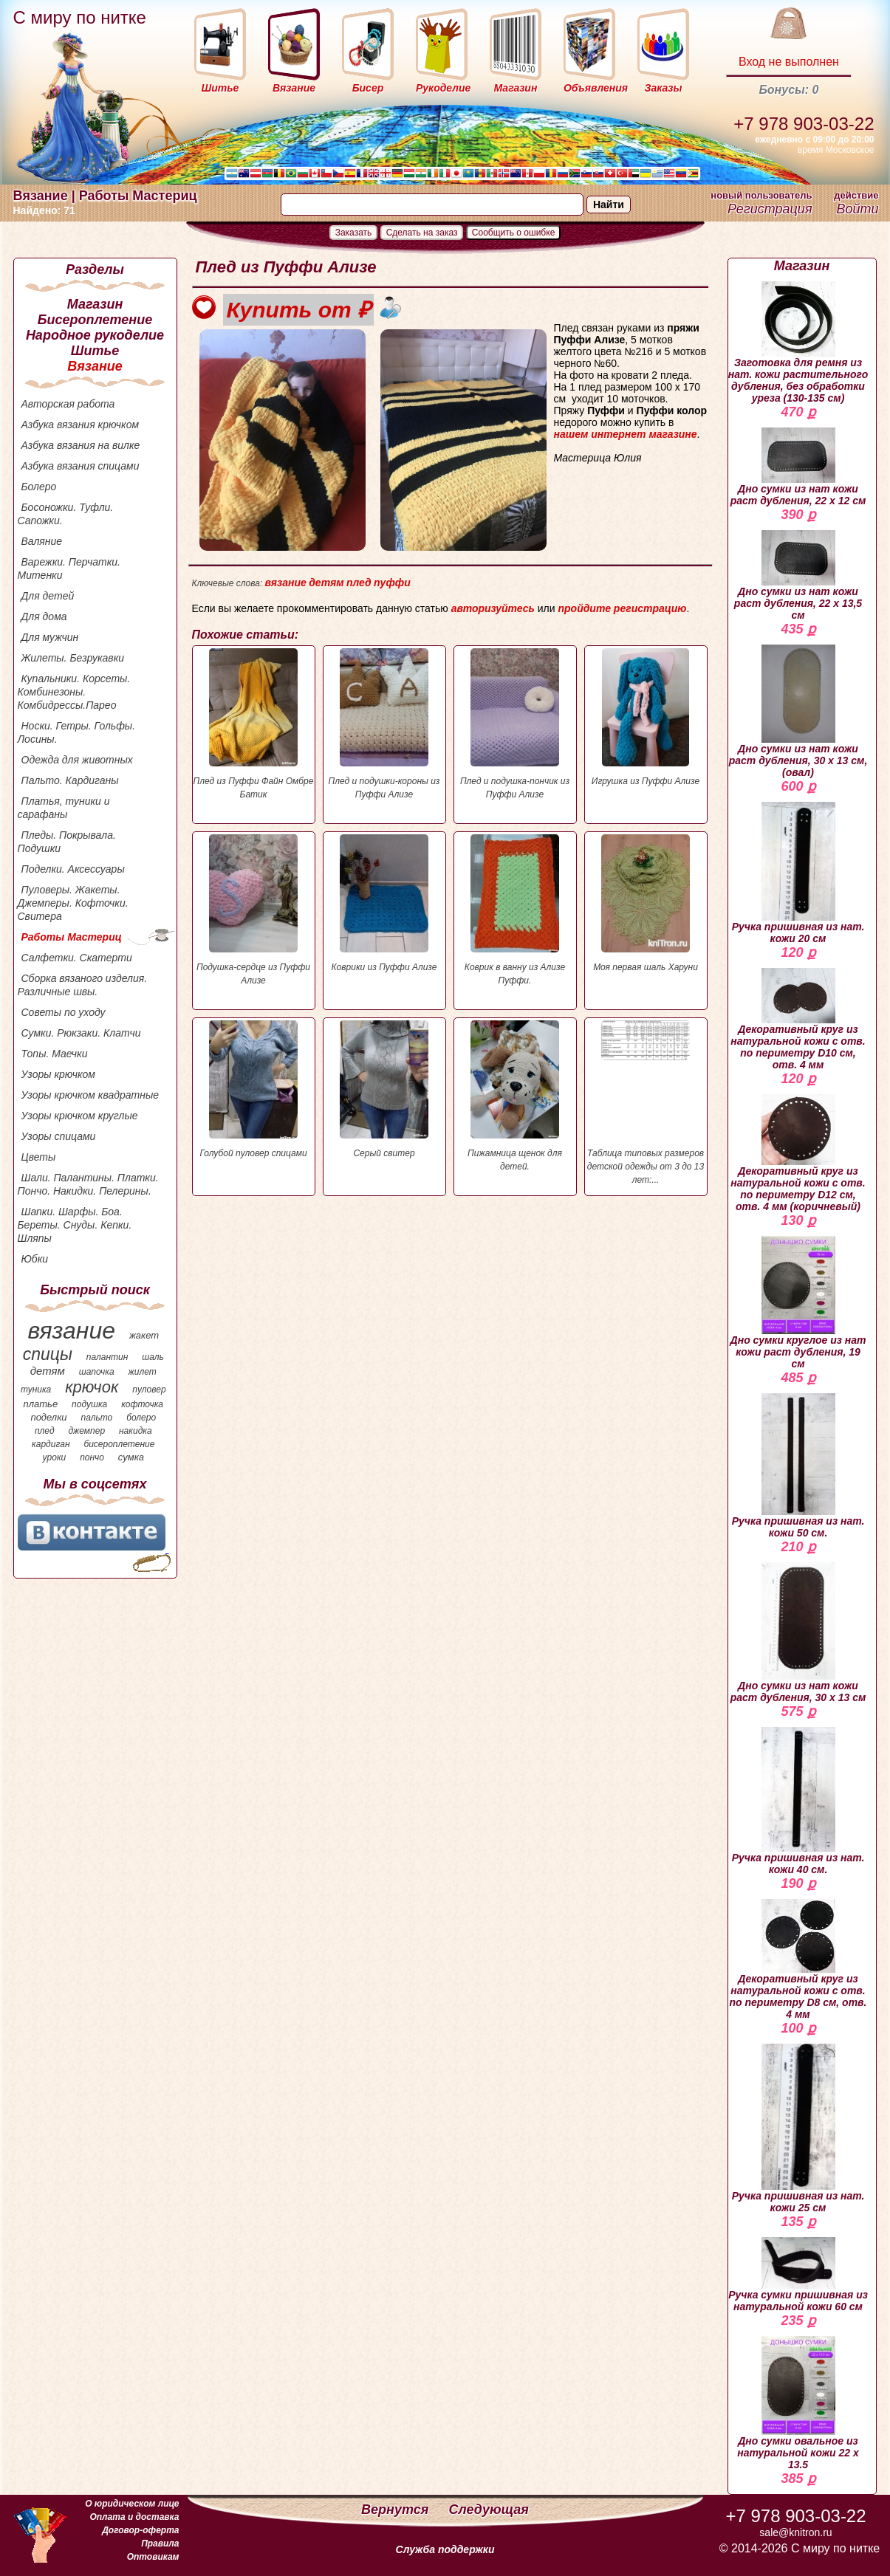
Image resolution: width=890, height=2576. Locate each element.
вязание (71, 1330)
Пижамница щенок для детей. (515, 1096)
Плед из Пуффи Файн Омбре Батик (254, 724)
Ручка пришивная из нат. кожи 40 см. (798, 1801)
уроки (54, 1457)
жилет (143, 1372)
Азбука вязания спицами (80, 466)
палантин (107, 1357)
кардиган (50, 1444)
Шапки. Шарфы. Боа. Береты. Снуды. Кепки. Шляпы (75, 1225)
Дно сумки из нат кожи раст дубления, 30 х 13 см (798, 1632)
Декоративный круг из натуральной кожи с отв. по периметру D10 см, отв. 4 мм (797, 1019)
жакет (144, 1335)
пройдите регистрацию (622, 608)
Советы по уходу (63, 1012)
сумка (131, 1457)
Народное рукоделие (95, 335)
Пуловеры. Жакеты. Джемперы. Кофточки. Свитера (73, 903)
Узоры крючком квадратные (90, 1095)
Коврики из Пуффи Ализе (384, 903)
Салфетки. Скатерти (76, 958)
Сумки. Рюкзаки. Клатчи (81, 1033)
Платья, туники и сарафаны (64, 807)
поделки (48, 1417)
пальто (96, 1417)
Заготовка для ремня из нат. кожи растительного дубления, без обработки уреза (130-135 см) (798, 342)
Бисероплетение (95, 319)
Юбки (35, 1259)
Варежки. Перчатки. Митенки (69, 568)
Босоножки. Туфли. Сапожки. (66, 513)
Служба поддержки (445, 2549)
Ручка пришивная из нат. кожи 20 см (798, 873)
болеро (141, 1417)
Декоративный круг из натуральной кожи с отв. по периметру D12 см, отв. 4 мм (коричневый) (797, 1153)
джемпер (86, 1431)
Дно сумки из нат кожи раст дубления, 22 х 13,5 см (798, 575)
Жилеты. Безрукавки (73, 658)
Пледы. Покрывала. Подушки (67, 841)
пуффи (392, 582)
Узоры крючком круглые (79, 1116)
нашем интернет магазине (625, 434)
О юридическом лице (132, 2503)
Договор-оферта (140, 2530)
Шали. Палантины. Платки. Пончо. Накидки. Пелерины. (88, 1184)
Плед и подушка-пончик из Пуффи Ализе (515, 724)
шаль (153, 1357)
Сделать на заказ (422, 232)
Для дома (44, 616)
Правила (160, 2543)
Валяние (42, 541)
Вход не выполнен (789, 61)
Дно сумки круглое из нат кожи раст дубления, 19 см (798, 1303)
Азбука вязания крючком (80, 424)
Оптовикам (153, 2557)
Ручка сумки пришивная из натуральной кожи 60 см (798, 2275)
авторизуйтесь (493, 608)
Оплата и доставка (134, 2517)
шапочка (96, 1372)
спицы (47, 1354)
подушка (89, 1404)
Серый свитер (384, 1089)
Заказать (353, 232)
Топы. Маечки (54, 1053)
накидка (135, 1431)
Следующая (489, 2509)
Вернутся (396, 2509)
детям (47, 1370)
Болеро (39, 486)
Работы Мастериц (71, 937)
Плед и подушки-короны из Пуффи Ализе (384, 724)
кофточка (142, 1404)
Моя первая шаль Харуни (646, 903)
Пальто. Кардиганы (70, 780)
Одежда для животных (77, 760)
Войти (857, 209)
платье (41, 1403)
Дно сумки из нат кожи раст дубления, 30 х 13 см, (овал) (798, 711)
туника (36, 1389)
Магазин (95, 304)
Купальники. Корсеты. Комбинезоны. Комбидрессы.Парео (74, 692)
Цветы (38, 1157)
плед (45, 1431)
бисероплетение (118, 1444)
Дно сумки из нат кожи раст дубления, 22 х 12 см (798, 466)
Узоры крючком (58, 1074)
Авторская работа (68, 404)
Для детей (48, 596)
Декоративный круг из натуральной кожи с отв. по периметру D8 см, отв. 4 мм (798, 1959)
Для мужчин (50, 637)
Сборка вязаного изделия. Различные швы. (83, 984)
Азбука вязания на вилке (80, 445)
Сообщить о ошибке (513, 232)
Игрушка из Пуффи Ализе (646, 717)
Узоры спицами (58, 1136)
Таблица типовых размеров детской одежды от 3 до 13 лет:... (646, 1102)
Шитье (95, 350)
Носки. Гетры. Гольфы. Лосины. (77, 732)
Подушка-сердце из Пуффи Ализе (254, 910)
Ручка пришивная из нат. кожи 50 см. (798, 1466)
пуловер (148, 1389)
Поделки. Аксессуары (73, 869)
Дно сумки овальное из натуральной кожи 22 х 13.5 (798, 2403)
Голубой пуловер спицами (254, 1089)
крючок (91, 1387)
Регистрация (770, 209)
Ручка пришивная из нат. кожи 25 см (798, 2128)
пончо (92, 1457)
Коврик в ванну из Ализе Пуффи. (515, 910)
